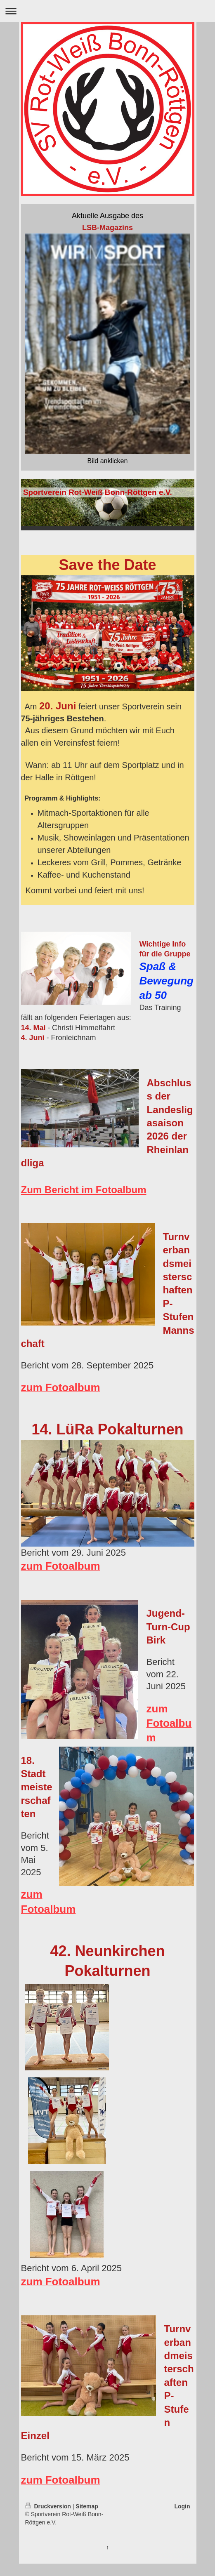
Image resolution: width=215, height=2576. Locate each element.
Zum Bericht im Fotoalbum (83, 1189)
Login (182, 2506)
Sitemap (87, 2506)
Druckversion (49, 2506)
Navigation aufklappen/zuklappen (107, 11)
